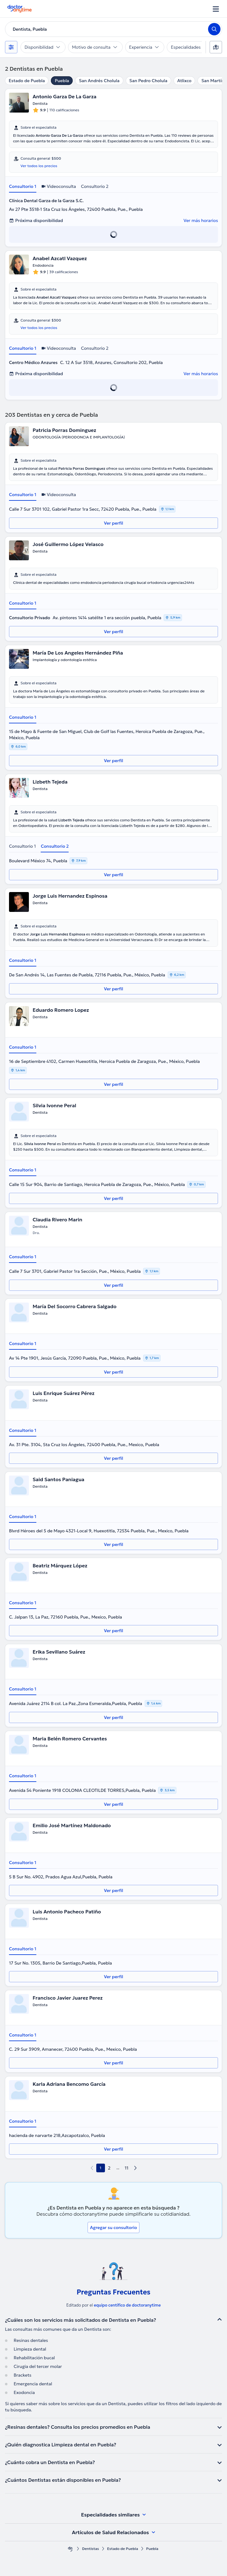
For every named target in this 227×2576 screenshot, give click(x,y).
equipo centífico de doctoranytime (127, 2305)
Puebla (62, 80)
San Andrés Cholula (99, 80)
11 (127, 2168)
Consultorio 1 (22, 186)
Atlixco (184, 80)
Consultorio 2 (95, 186)
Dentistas (90, 2548)
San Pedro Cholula (148, 80)
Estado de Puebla (27, 80)
